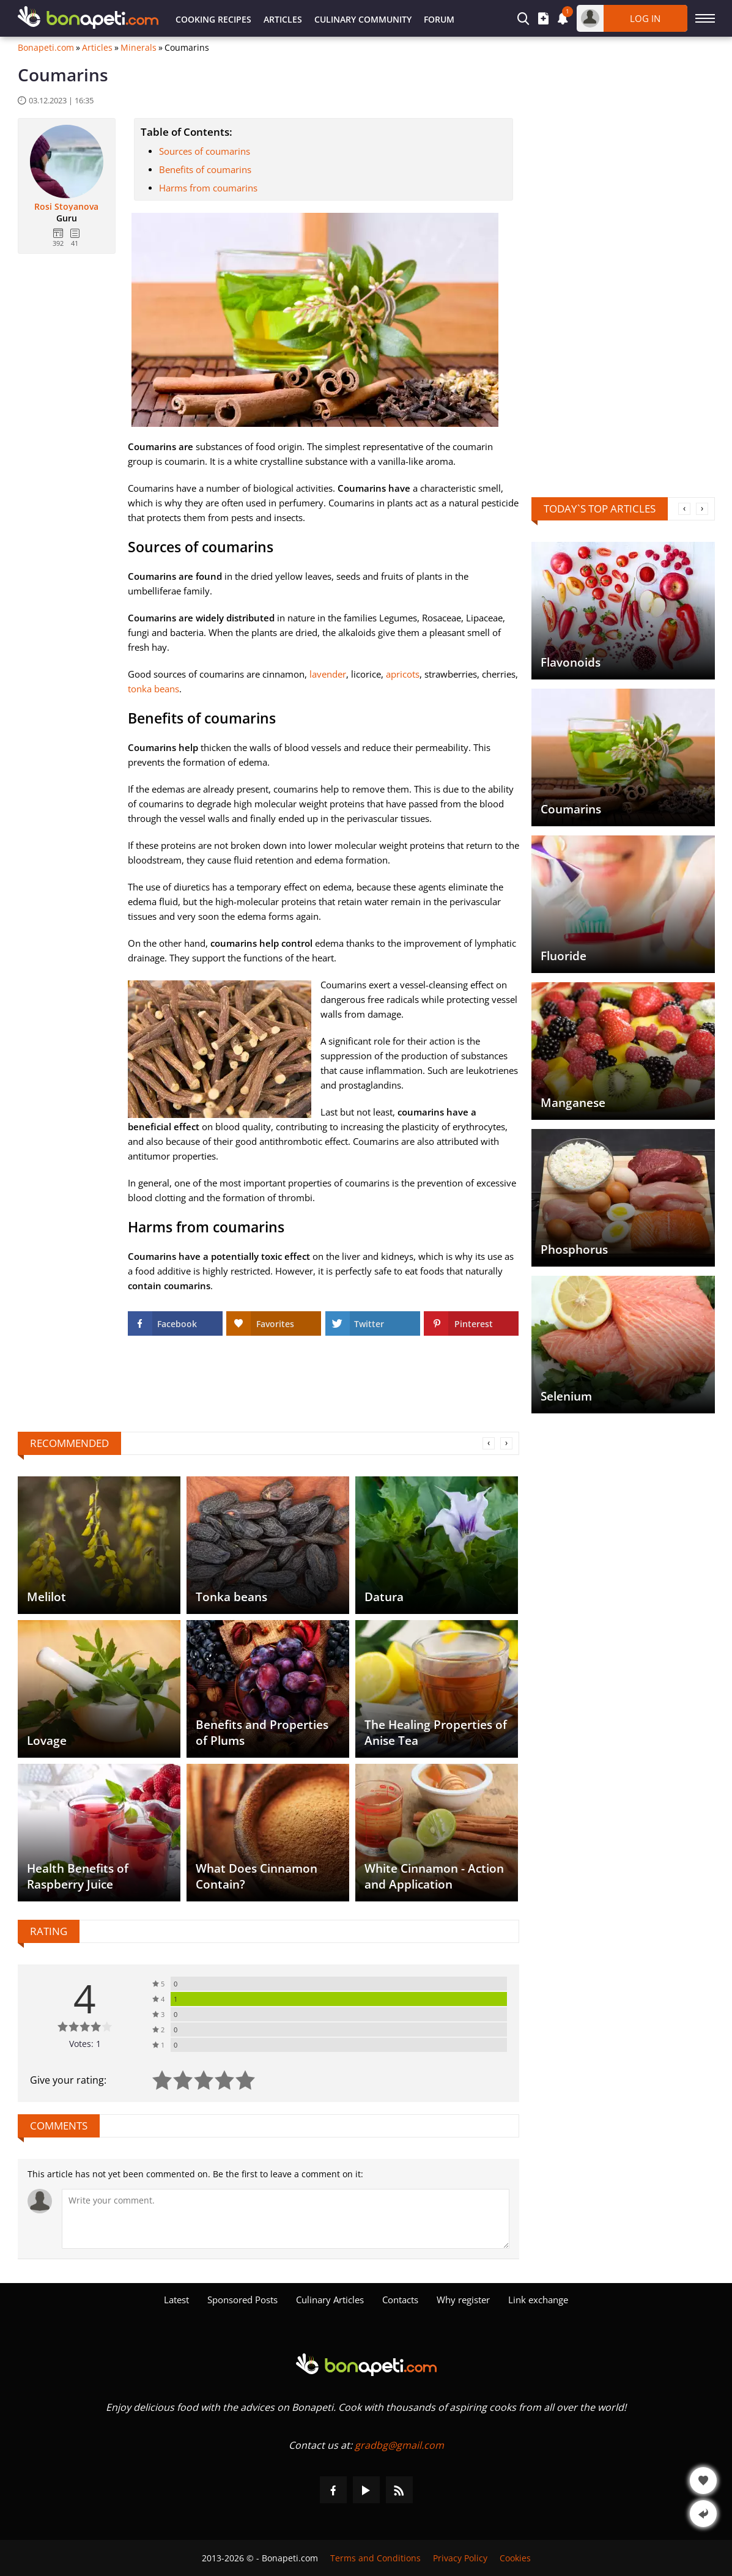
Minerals (138, 48)
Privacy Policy (460, 2558)
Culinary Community (363, 19)
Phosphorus (574, 1249)
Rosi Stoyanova (66, 206)
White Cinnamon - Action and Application (434, 1876)
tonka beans (153, 689)
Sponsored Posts (242, 2299)
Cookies (515, 2558)
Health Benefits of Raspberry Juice (77, 1876)
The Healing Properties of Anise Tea (435, 1733)
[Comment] (285, 2219)
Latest (176, 2299)
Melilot (46, 1597)
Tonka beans (231, 1597)
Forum (439, 19)
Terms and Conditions (375, 2558)
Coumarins (571, 809)
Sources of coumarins (204, 151)
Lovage (47, 1741)
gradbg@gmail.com (399, 2445)
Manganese (573, 1103)
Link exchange (538, 2299)
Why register (463, 2299)
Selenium (566, 1396)
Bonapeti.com (46, 48)
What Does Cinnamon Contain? (256, 1876)
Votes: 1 (85, 2043)
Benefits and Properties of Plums (262, 1733)
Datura (384, 1597)
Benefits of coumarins (205, 169)
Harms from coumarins (208, 188)
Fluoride (563, 956)
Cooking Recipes (213, 19)
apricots (403, 674)
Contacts (400, 2299)
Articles (283, 19)
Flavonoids (571, 662)
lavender (327, 674)
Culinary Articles (330, 2299)
